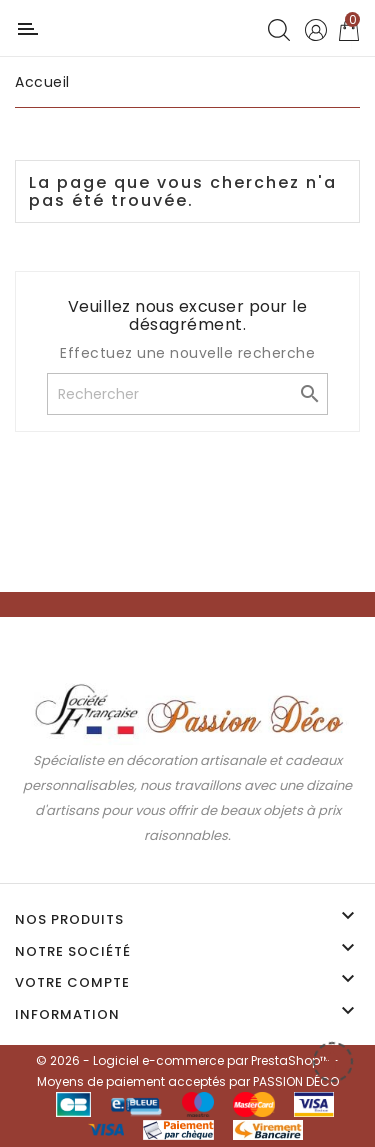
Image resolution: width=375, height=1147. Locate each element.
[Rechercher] (187, 394)
